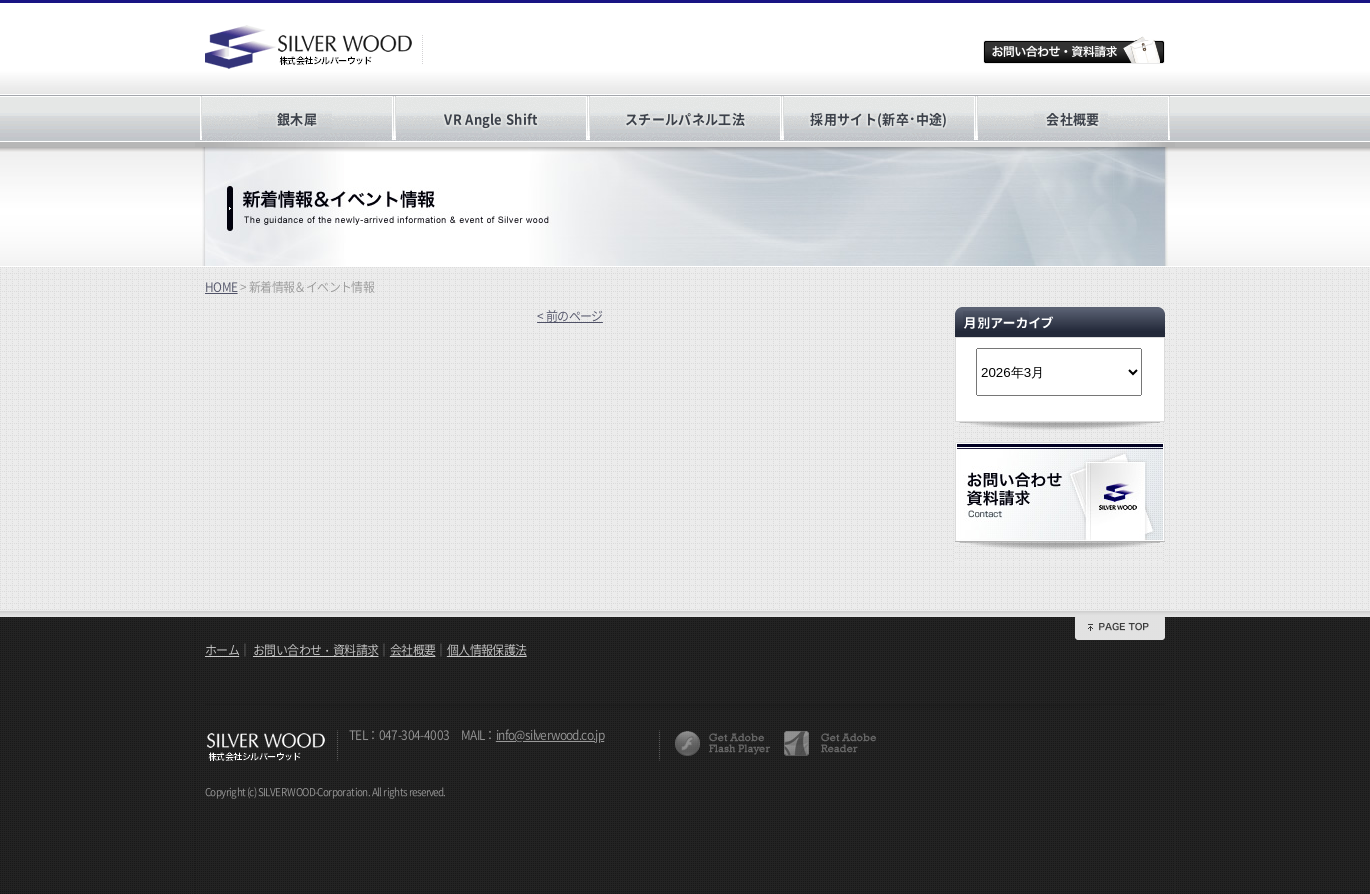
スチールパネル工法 (685, 118)
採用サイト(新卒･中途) (878, 118)
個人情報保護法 (487, 650)
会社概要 (1072, 118)
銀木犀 (297, 118)
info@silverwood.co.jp (550, 735)
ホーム (222, 650)
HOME (221, 287)
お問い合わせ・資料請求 (315, 650)
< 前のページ (570, 316)
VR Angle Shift (490, 118)
